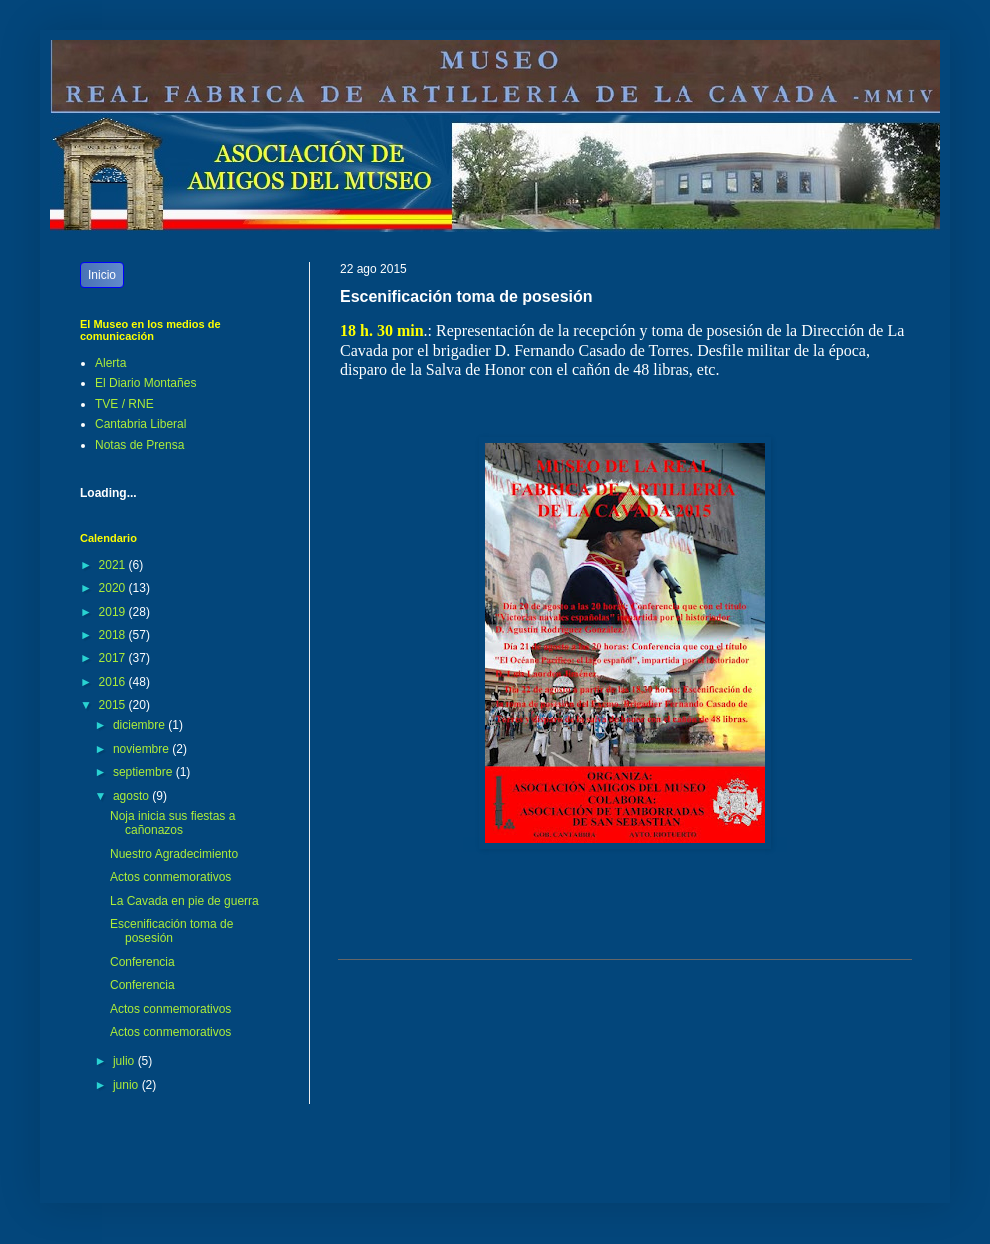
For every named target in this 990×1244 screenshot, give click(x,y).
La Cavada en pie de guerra (184, 901)
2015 (114, 705)
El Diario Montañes (145, 383)
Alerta (110, 363)
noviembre (142, 749)
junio (127, 1085)
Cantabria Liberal (140, 424)
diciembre (140, 725)
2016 (114, 682)
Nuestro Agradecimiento (174, 854)
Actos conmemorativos (170, 877)
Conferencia (142, 962)
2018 (114, 635)
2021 (114, 565)
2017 (114, 658)
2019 (114, 612)
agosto (132, 796)
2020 (114, 588)
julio (125, 1061)
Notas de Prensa (139, 445)
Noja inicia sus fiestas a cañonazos (172, 823)
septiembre (144, 772)
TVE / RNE (124, 404)
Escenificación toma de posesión (171, 931)
